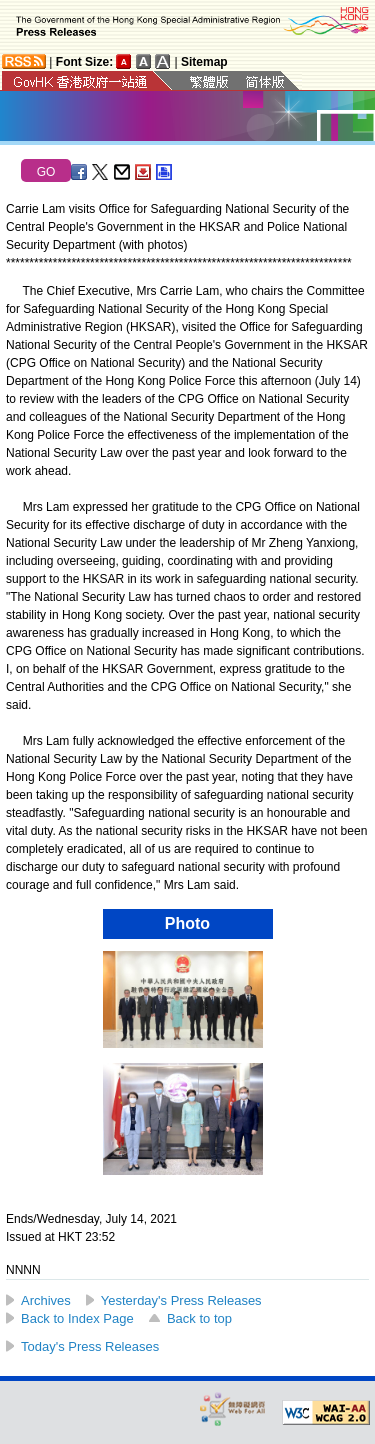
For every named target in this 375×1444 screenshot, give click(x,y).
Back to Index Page (77, 1318)
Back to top (199, 1318)
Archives (46, 1300)
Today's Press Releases (90, 1346)
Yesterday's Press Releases (181, 1300)
